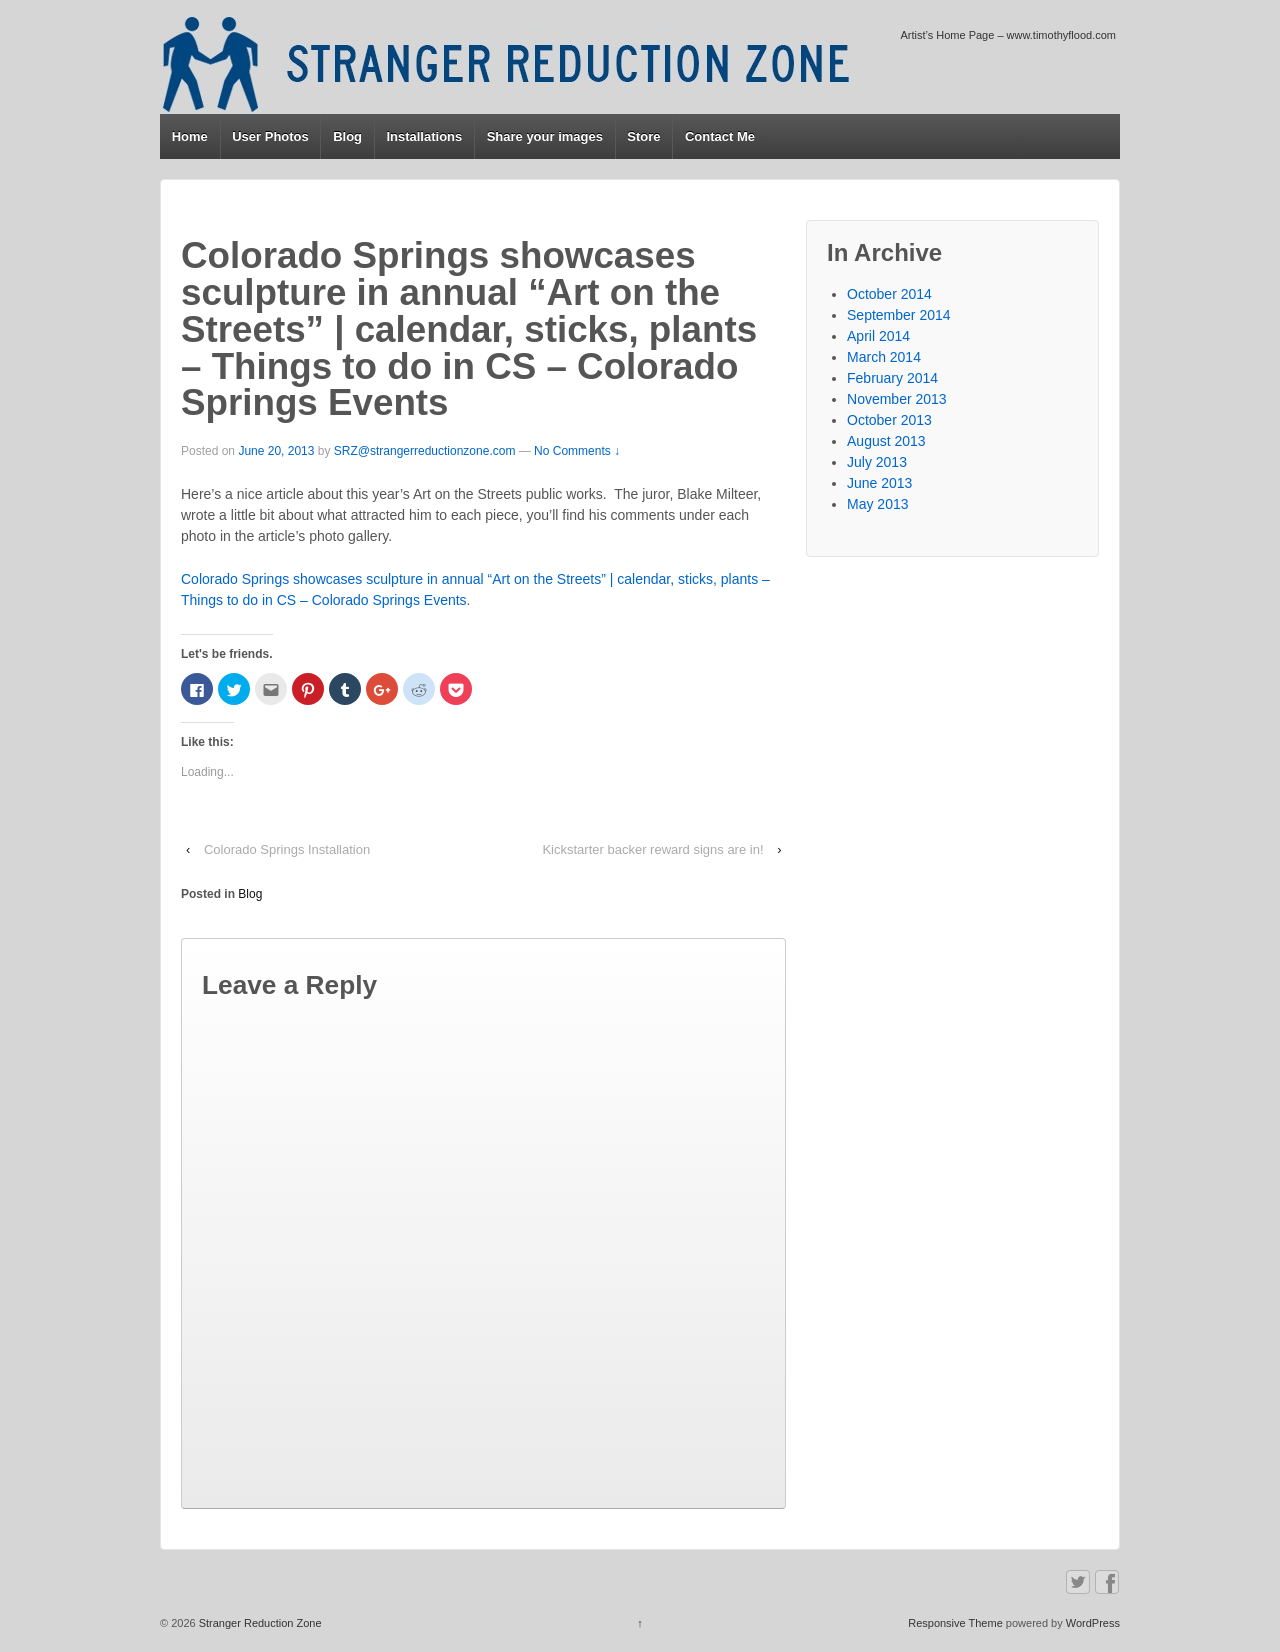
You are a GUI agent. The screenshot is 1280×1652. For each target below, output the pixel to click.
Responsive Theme (955, 1623)
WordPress (1093, 1623)
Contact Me (720, 136)
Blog (347, 136)
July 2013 (877, 462)
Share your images (545, 136)
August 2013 (886, 441)
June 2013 (879, 483)
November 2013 (897, 399)
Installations (424, 136)
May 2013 (877, 504)
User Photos (270, 136)
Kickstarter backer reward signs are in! (652, 849)
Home (190, 136)
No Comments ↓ (577, 451)
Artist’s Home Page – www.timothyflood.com (1008, 35)
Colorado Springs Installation (287, 849)
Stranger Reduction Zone (259, 1623)
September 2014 (899, 315)
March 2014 (884, 357)
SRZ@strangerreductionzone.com (425, 451)
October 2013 (889, 420)
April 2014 (878, 336)
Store (643, 136)
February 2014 (892, 378)
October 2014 (889, 294)
